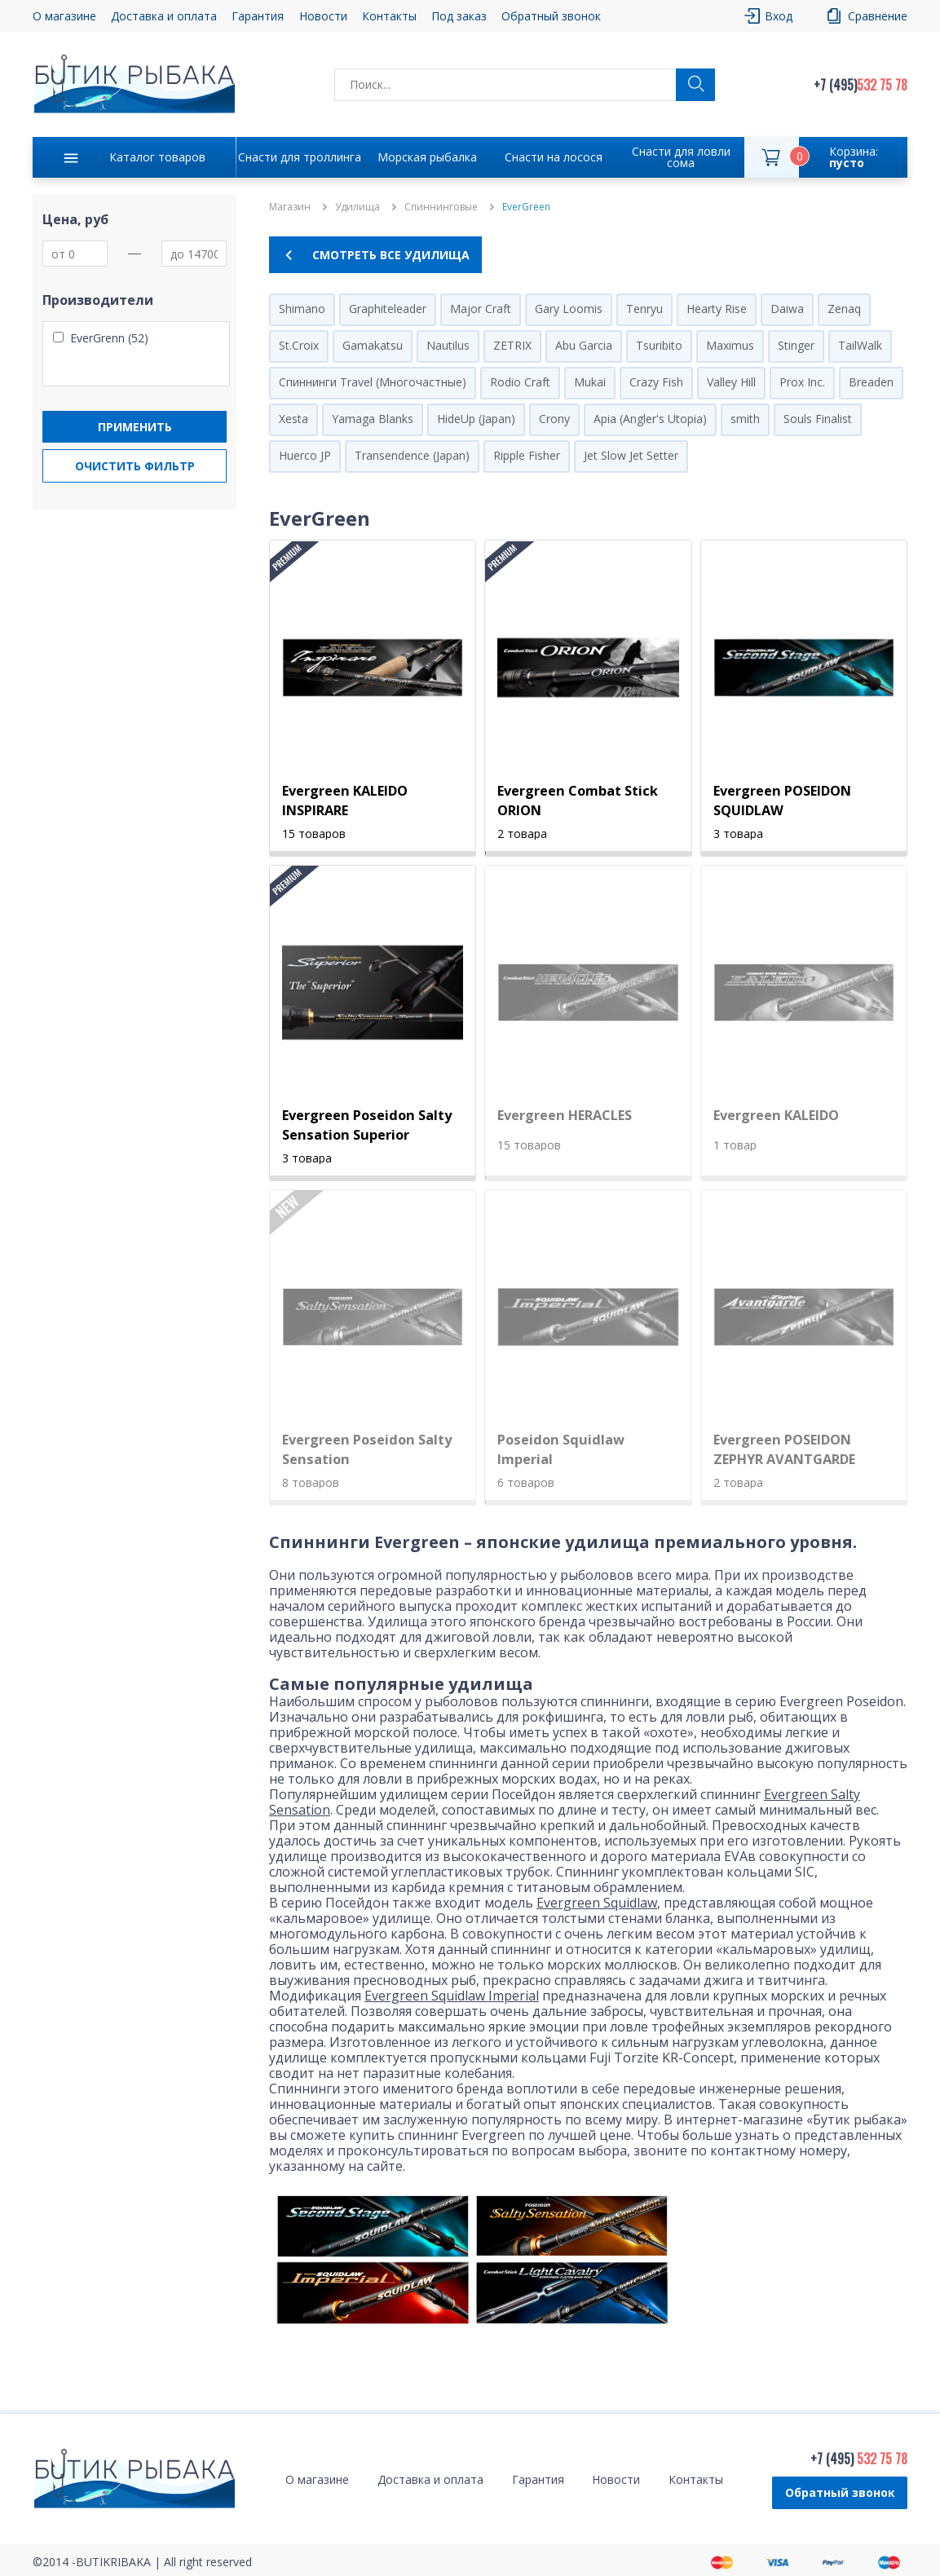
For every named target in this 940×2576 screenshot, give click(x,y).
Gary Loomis (568, 308)
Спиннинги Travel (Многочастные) (372, 382)
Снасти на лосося (553, 157)
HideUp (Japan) (476, 418)
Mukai (590, 382)
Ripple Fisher (526, 455)
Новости (323, 16)
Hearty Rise (716, 308)
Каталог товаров (157, 157)
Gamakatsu (372, 345)
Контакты (389, 16)
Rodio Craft (520, 382)
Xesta (293, 418)
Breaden (871, 382)
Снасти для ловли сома (681, 156)
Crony (554, 418)
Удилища (357, 207)
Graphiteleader (387, 308)
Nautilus (448, 345)
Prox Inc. (802, 382)
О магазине (64, 16)
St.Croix (299, 345)
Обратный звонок (551, 16)
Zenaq (844, 308)
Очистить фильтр (135, 466)
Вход (778, 16)
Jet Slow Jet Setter (631, 455)
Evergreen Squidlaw (596, 1903)
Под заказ (459, 16)
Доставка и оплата (164, 16)
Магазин (290, 207)
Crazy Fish (656, 382)
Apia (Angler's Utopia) (650, 418)
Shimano (302, 308)
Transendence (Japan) (412, 455)
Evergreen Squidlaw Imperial (451, 1996)
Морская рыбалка (427, 157)
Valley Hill (731, 382)
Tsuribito (659, 345)
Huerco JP (305, 455)
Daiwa (787, 308)
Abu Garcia (583, 345)
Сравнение (877, 16)
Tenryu (644, 308)
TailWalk (860, 345)
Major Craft (480, 308)
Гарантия (258, 16)
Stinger (796, 345)
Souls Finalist (817, 418)
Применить (135, 426)
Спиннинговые (441, 207)
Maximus (730, 345)
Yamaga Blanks (372, 418)
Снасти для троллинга (299, 157)
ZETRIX (512, 345)
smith (745, 418)
